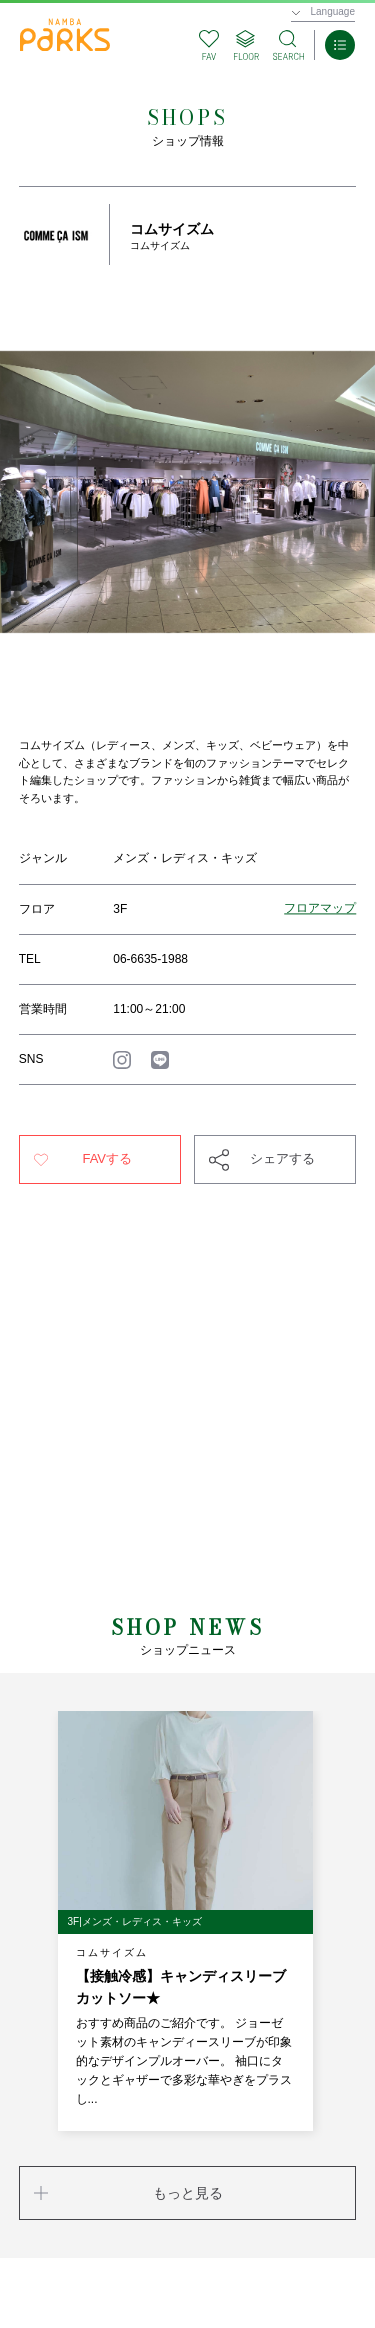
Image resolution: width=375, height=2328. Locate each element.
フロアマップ (320, 909)
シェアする (282, 1158)
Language (333, 11)
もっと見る (188, 2193)
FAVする (107, 1158)
